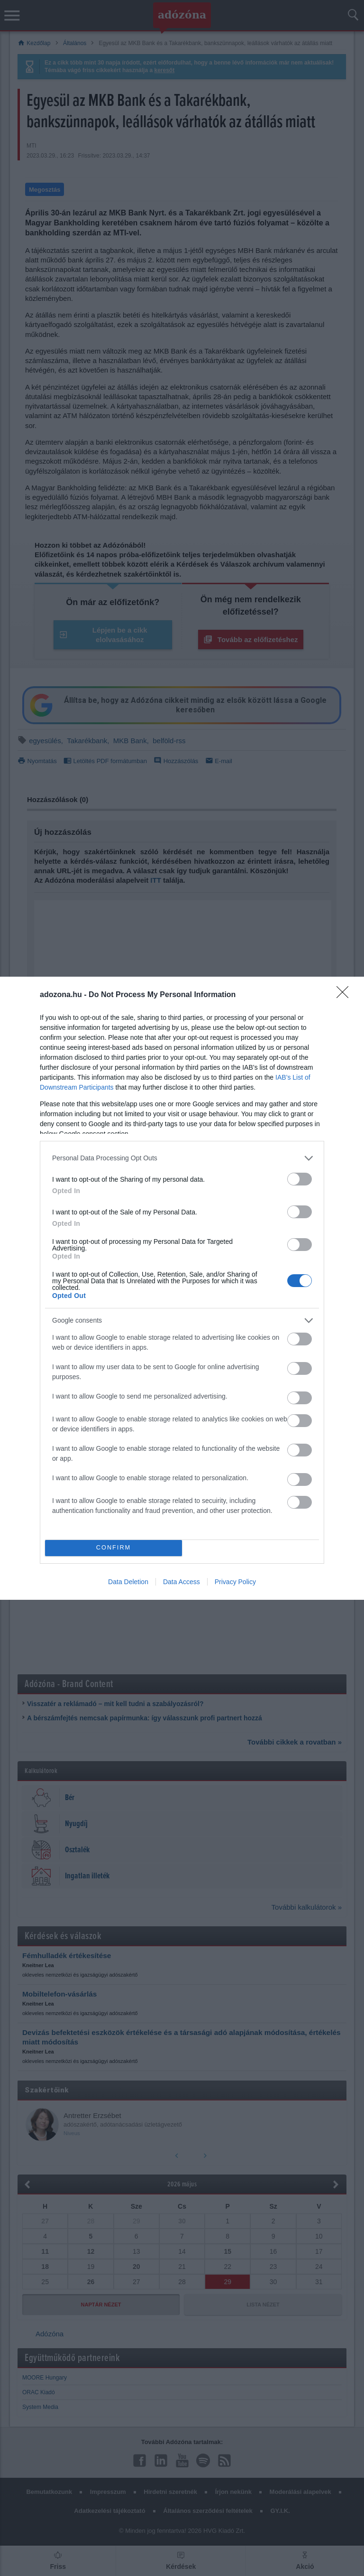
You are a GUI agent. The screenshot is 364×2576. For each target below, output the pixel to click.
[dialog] (182, 1288)
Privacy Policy (235, 1582)
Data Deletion (128, 1582)
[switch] (299, 1179)
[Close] (346, 995)
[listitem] (182, 1158)
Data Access (181, 1582)
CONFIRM (113, 1547)
